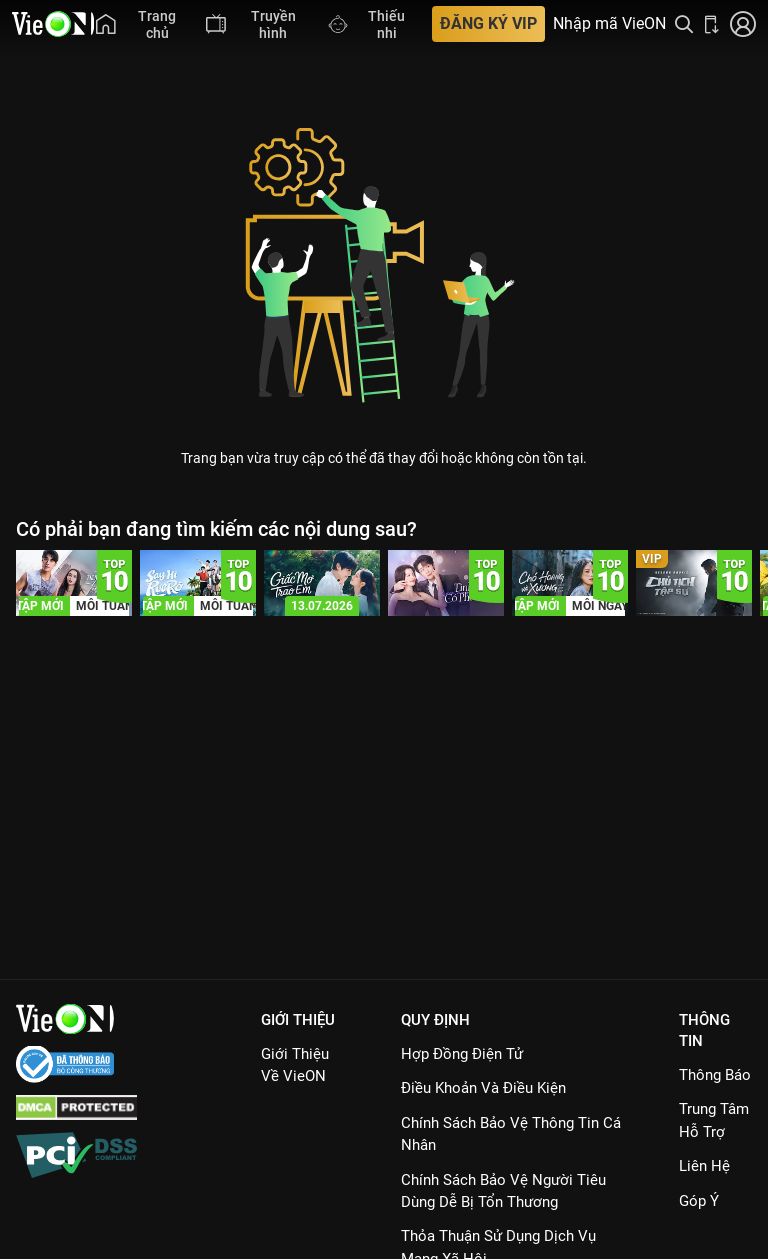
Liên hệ (704, 1166)
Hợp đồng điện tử (462, 1054)
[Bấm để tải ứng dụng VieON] (712, 24)
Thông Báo (715, 1075)
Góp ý (699, 1201)
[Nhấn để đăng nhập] (743, 24)
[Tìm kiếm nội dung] (684, 24)
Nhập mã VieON (609, 24)
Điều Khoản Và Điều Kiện (483, 1088)
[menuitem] (141, 24)
